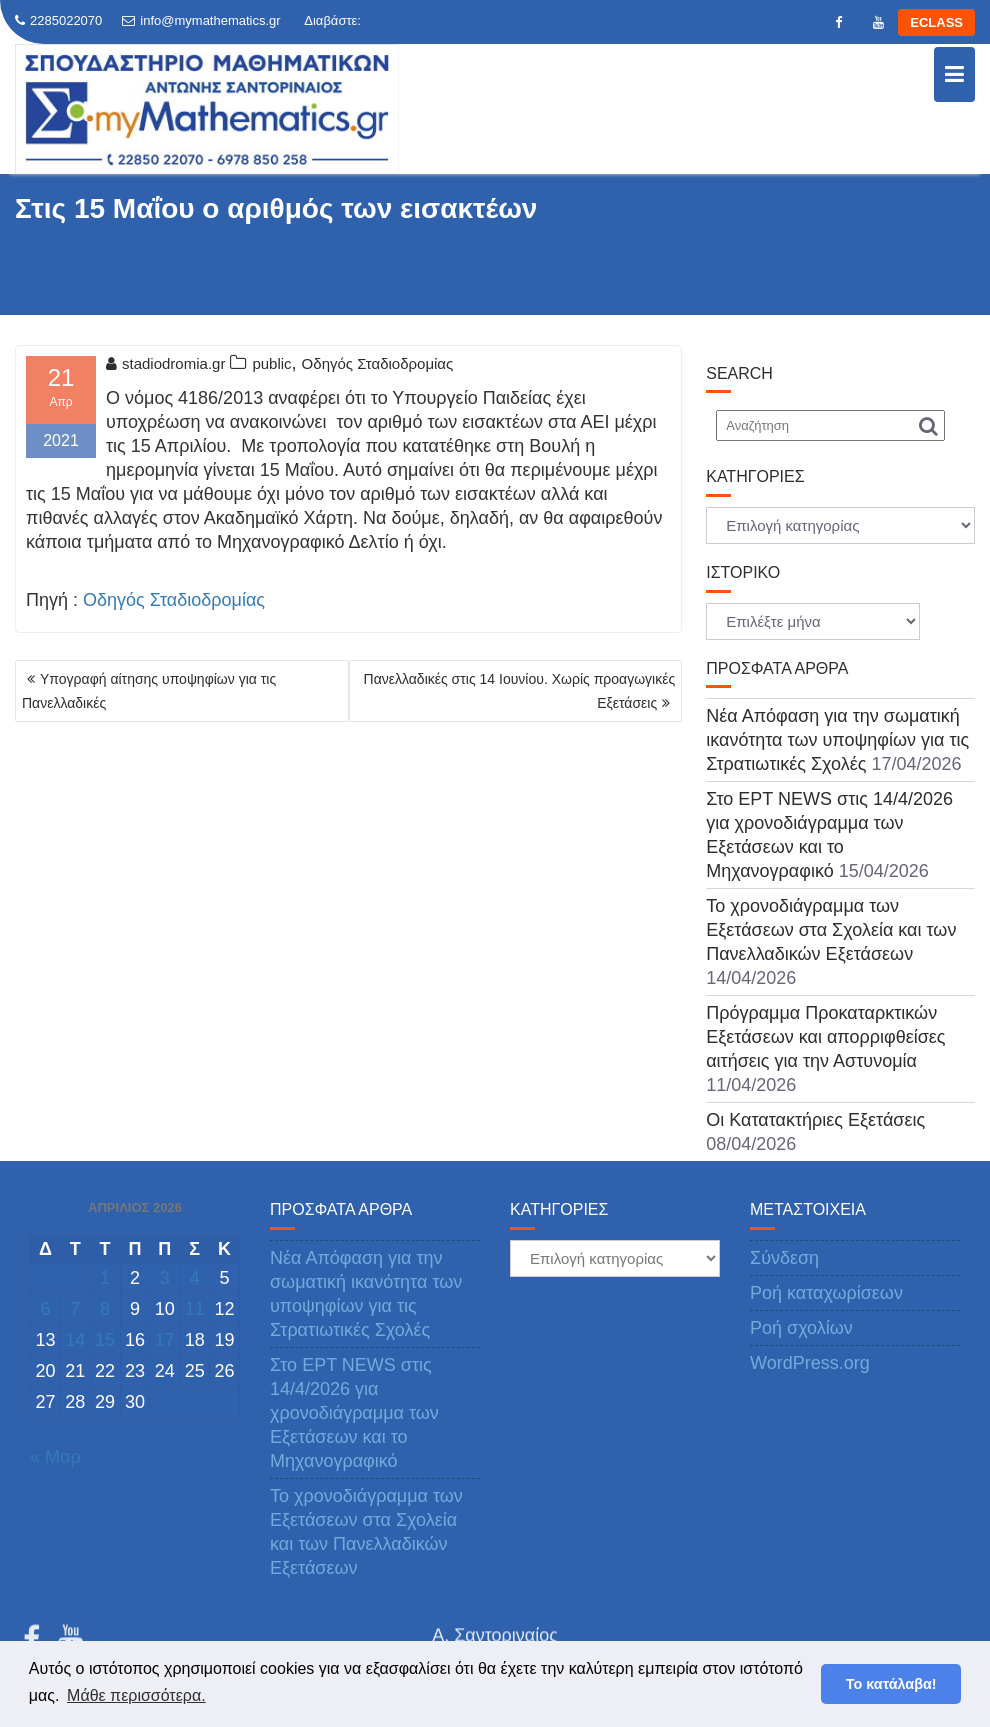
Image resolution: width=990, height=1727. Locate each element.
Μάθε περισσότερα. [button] (136, 1695)
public (271, 363)
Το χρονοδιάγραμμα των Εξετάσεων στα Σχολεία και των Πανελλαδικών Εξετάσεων (831, 930)
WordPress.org (810, 1363)
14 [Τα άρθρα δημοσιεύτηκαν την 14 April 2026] (75, 1340)
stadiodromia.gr (165, 363)
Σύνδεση (784, 1258)
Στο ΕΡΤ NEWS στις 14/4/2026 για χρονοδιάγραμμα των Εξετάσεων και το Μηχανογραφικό (354, 1413)
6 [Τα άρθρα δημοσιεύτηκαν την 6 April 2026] (45, 1309)
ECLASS (936, 22)
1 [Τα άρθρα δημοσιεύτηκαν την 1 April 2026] (105, 1278)
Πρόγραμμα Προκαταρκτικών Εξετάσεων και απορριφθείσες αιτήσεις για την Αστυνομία (825, 1037)
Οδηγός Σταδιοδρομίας (378, 363)
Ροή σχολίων (801, 1328)
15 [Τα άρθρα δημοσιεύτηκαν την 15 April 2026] (105, 1340)
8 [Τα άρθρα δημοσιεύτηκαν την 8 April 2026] (105, 1309)
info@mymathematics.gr (201, 20)
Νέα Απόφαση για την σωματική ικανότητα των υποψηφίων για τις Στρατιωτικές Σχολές (837, 740)
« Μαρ (55, 1457)
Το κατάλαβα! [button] (891, 1684)
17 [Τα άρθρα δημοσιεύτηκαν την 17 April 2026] (165, 1340)
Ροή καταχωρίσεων (826, 1293)
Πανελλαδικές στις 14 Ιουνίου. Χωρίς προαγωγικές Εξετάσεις (520, 691)
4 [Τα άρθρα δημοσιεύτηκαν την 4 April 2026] (195, 1278)
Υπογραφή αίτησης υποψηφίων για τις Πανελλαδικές (149, 691)
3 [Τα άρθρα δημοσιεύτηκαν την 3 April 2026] (165, 1278)
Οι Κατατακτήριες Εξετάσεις (815, 1120)
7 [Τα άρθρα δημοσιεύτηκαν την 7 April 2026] (75, 1309)
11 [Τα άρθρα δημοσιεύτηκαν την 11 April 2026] (195, 1309)
